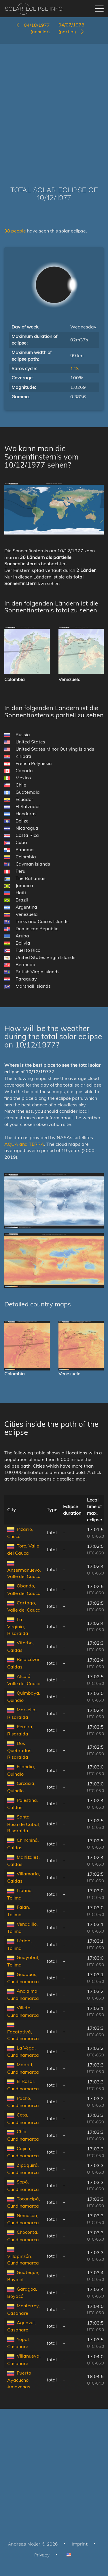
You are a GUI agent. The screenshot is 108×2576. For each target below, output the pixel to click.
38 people (15, 231)
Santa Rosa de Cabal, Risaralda (23, 1823)
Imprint (80, 2544)
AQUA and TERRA (24, 1144)
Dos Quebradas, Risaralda (20, 1750)
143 (74, 368)
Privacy (42, 2555)
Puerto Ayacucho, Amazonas (19, 2379)
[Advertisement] (54, 106)
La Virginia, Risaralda (17, 1626)
